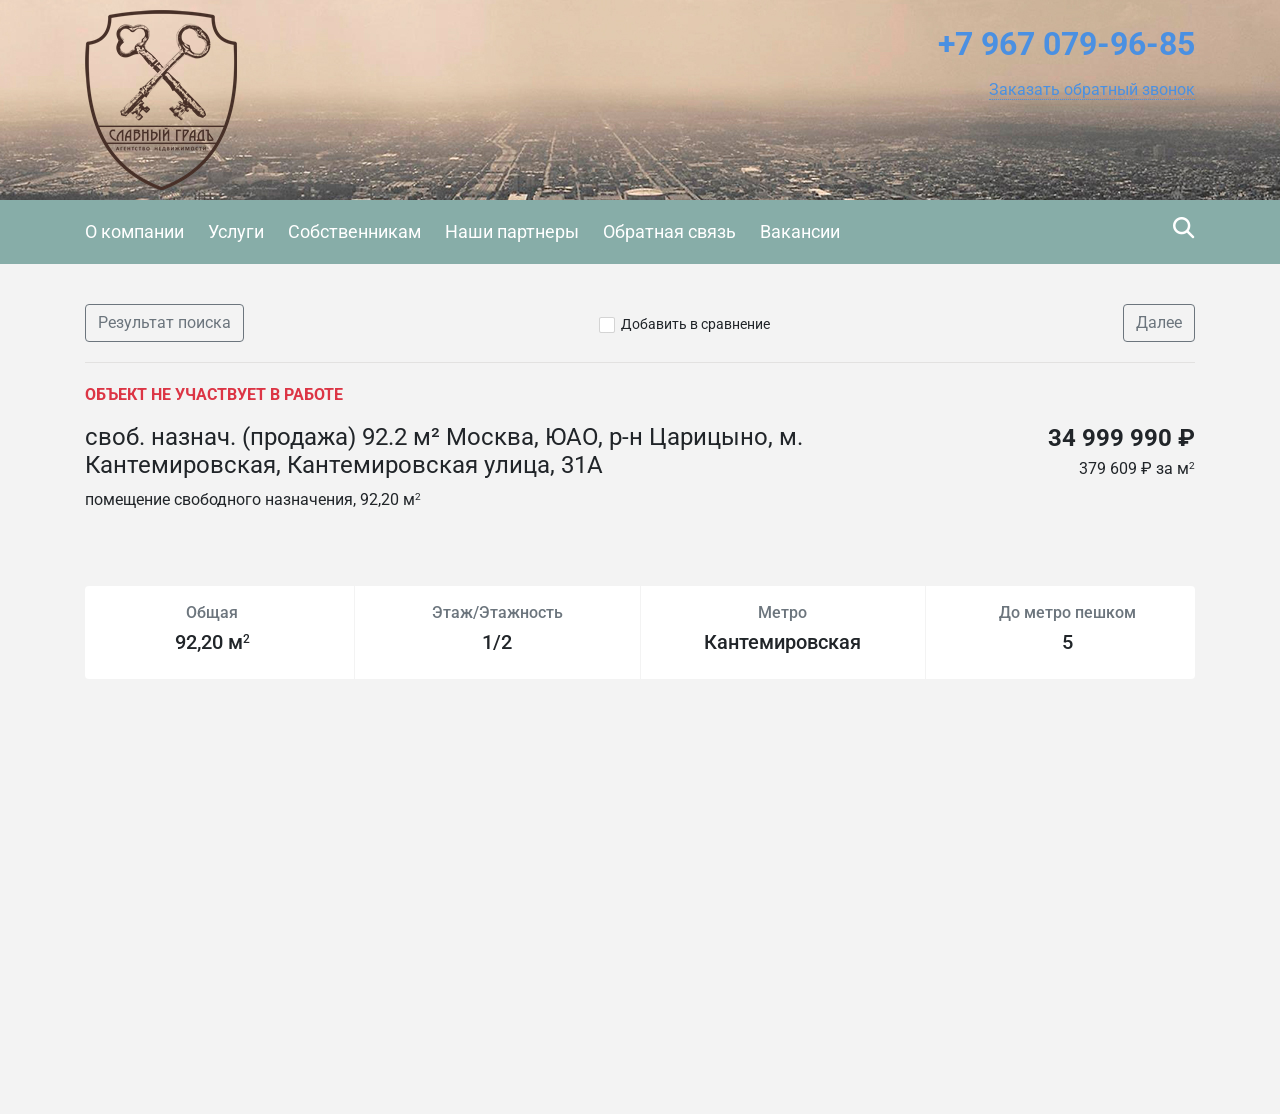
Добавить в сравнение (695, 324)
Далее (1159, 322)
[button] (1092, 90)
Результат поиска (164, 322)
